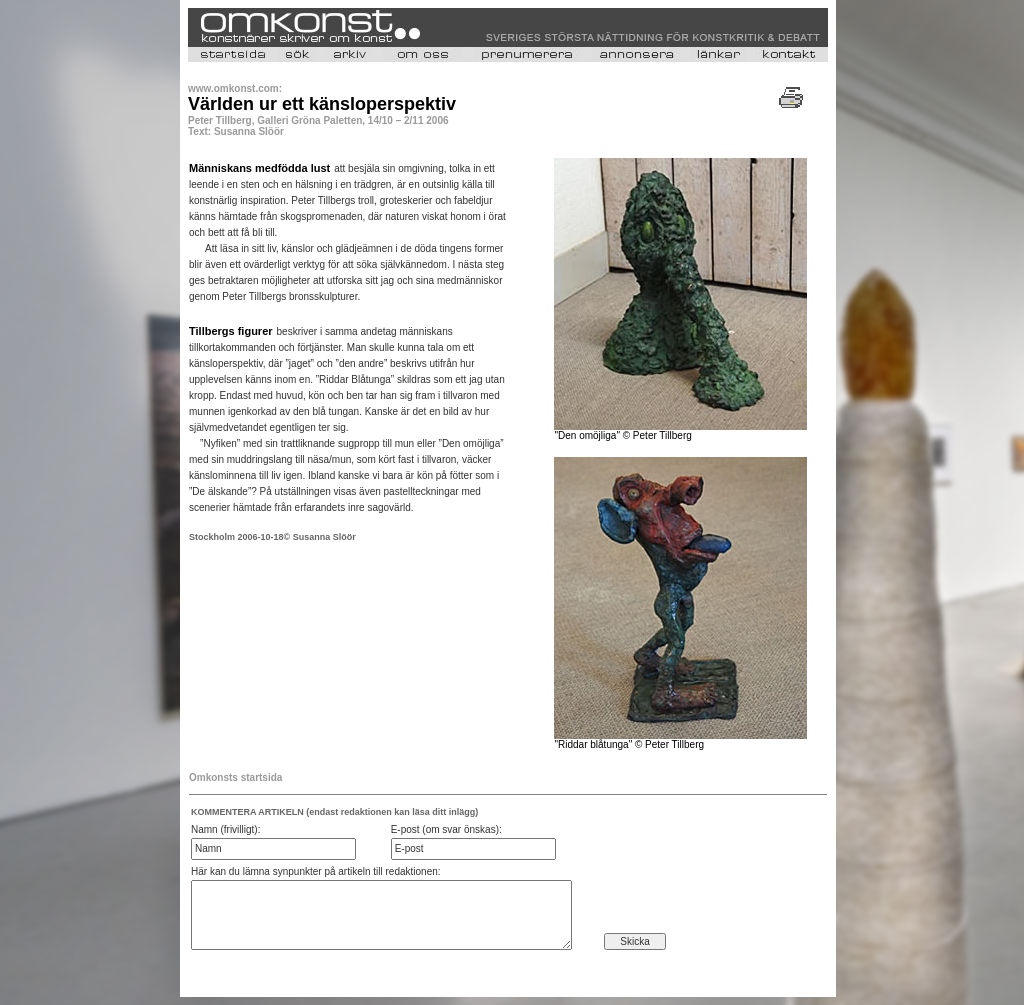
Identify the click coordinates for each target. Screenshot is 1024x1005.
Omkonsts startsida (235, 777)
